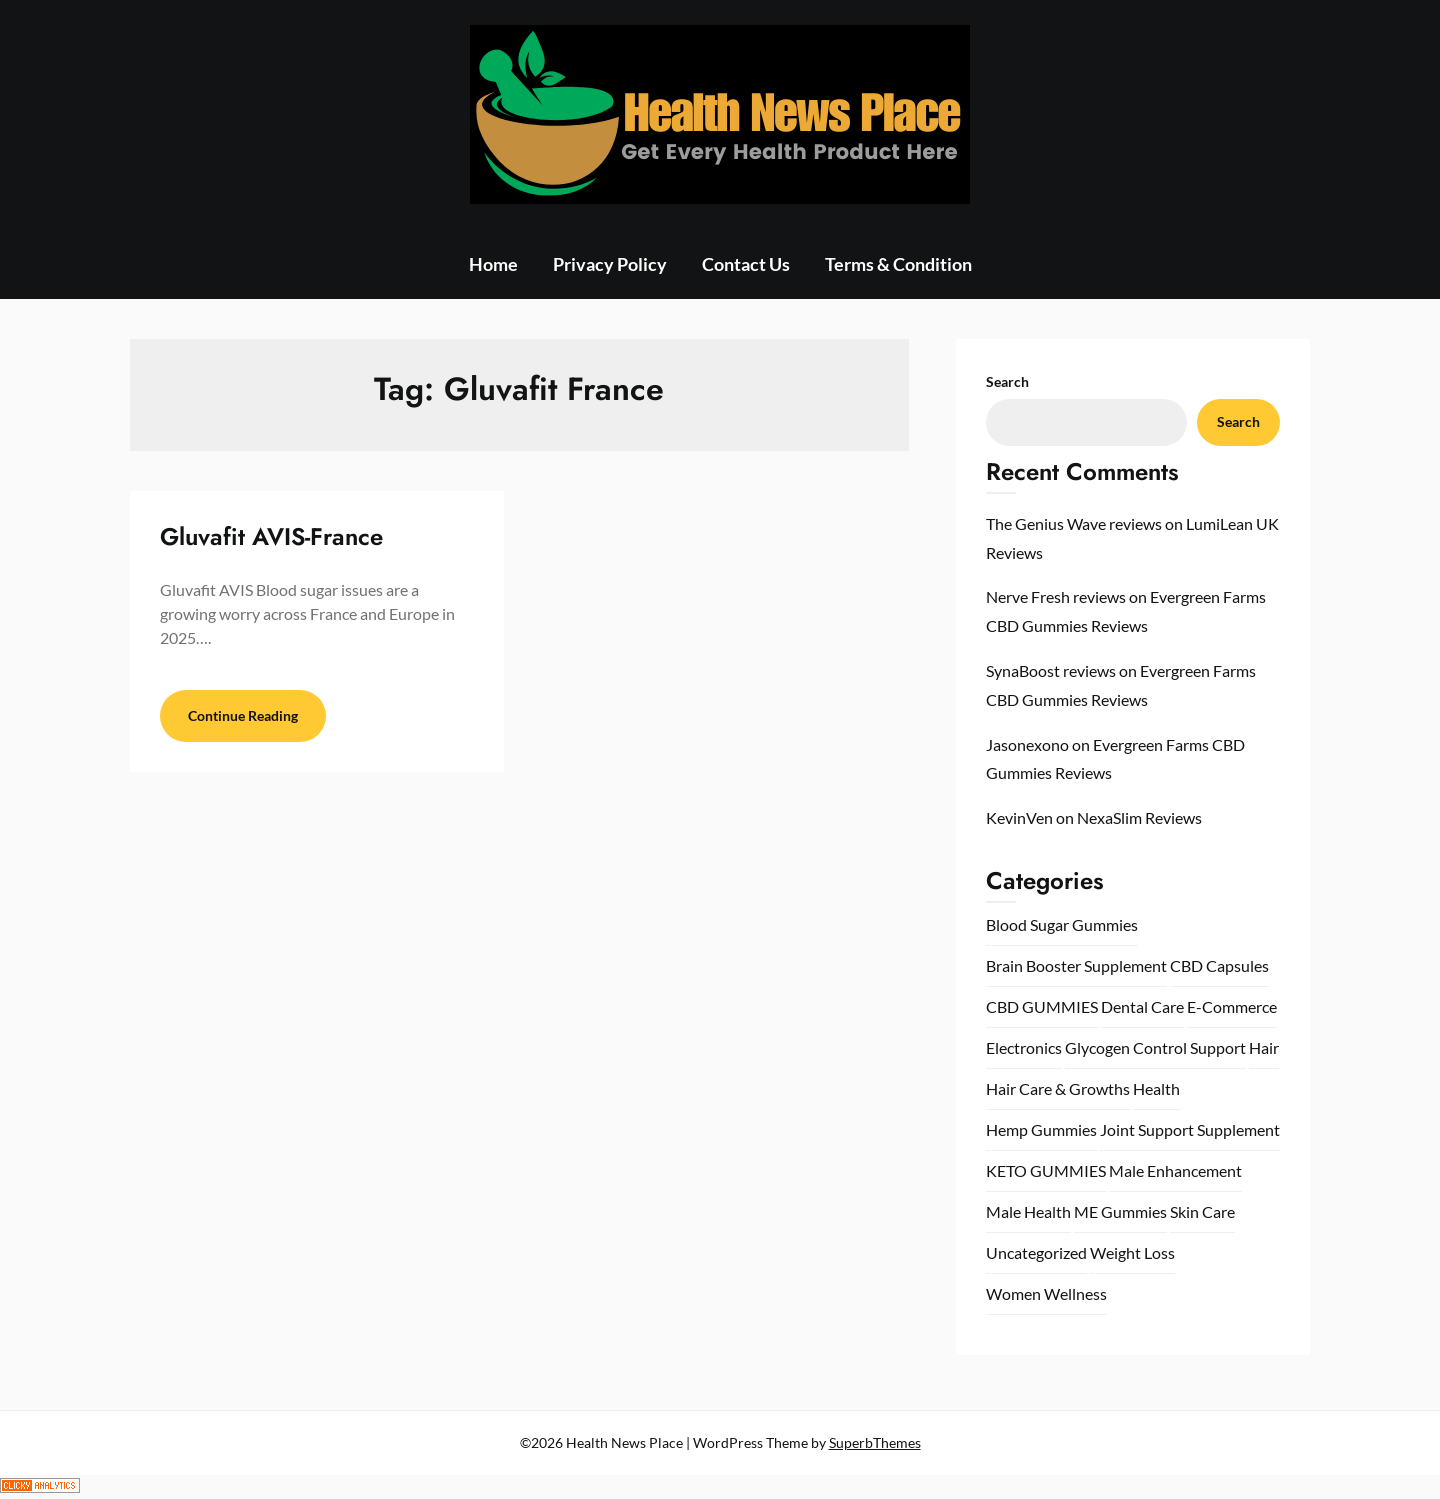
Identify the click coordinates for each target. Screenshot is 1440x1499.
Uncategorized (1036, 1252)
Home (493, 264)
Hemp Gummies (1041, 1129)
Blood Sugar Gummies (1062, 924)
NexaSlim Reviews (1139, 817)
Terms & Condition (898, 264)
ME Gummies (1120, 1211)
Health (1156, 1088)
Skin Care (1202, 1211)
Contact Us (746, 264)
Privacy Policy (610, 264)
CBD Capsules (1219, 965)
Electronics (1024, 1047)
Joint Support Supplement (1190, 1129)
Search (1007, 381)
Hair (1264, 1047)
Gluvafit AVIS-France (271, 536)
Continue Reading (243, 715)
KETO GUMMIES (1046, 1170)
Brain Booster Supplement (1076, 965)
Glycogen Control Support (1155, 1047)
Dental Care (1142, 1006)
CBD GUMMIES (1042, 1006)
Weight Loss (1132, 1252)
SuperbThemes (875, 1442)
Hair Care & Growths (1058, 1088)
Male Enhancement (1175, 1170)
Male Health (1028, 1211)
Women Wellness (1046, 1293)
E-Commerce (1232, 1006)
